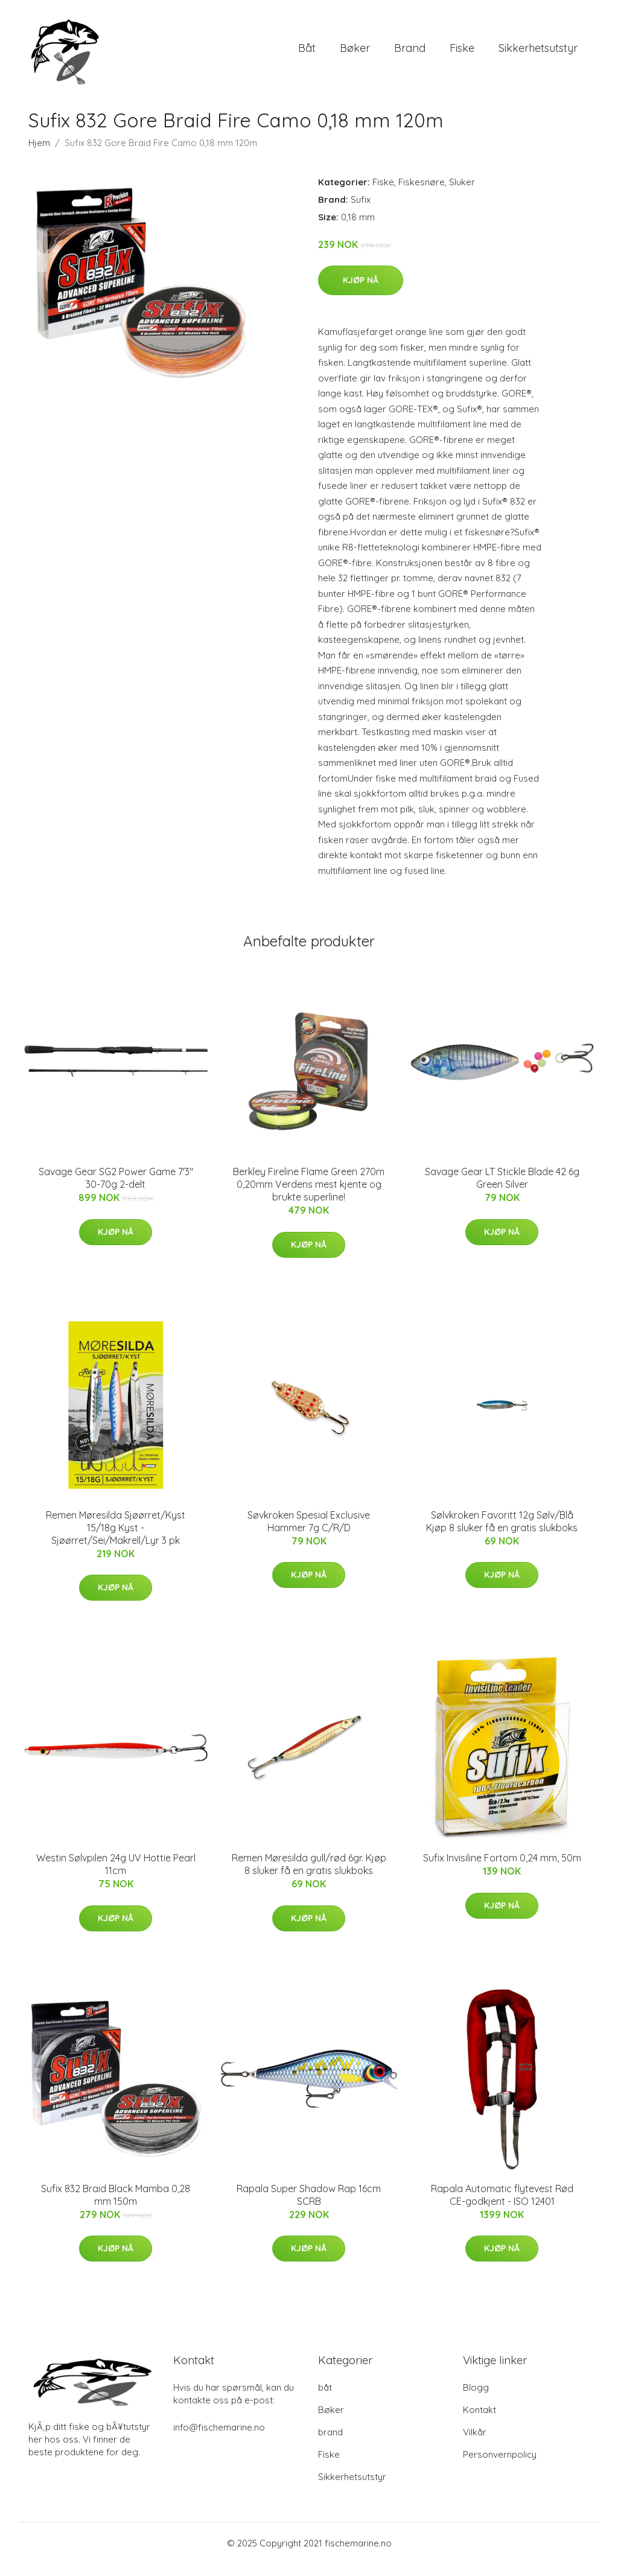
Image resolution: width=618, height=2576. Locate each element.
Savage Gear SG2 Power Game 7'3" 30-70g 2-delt (116, 1190)
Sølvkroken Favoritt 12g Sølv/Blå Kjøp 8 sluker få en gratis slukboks (502, 1533)
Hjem (39, 155)
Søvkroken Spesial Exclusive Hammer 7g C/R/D (308, 1533)
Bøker (355, 54)
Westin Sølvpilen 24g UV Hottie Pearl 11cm (116, 1876)
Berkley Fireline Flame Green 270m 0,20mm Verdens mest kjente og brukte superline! (308, 1196)
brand (409, 54)
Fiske (462, 54)
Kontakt (479, 2422)
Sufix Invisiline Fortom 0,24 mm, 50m (502, 1870)
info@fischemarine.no (219, 2439)
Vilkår (474, 2444)
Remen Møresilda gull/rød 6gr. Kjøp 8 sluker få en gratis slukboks (309, 1876)
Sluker (462, 194)
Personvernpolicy (500, 2466)
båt (307, 54)
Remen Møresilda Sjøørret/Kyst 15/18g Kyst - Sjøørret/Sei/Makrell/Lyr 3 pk (115, 1539)
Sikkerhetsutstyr (538, 54)
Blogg (476, 2399)
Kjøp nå (360, 292)
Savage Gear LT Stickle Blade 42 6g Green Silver (502, 1190)
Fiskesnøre (421, 194)
